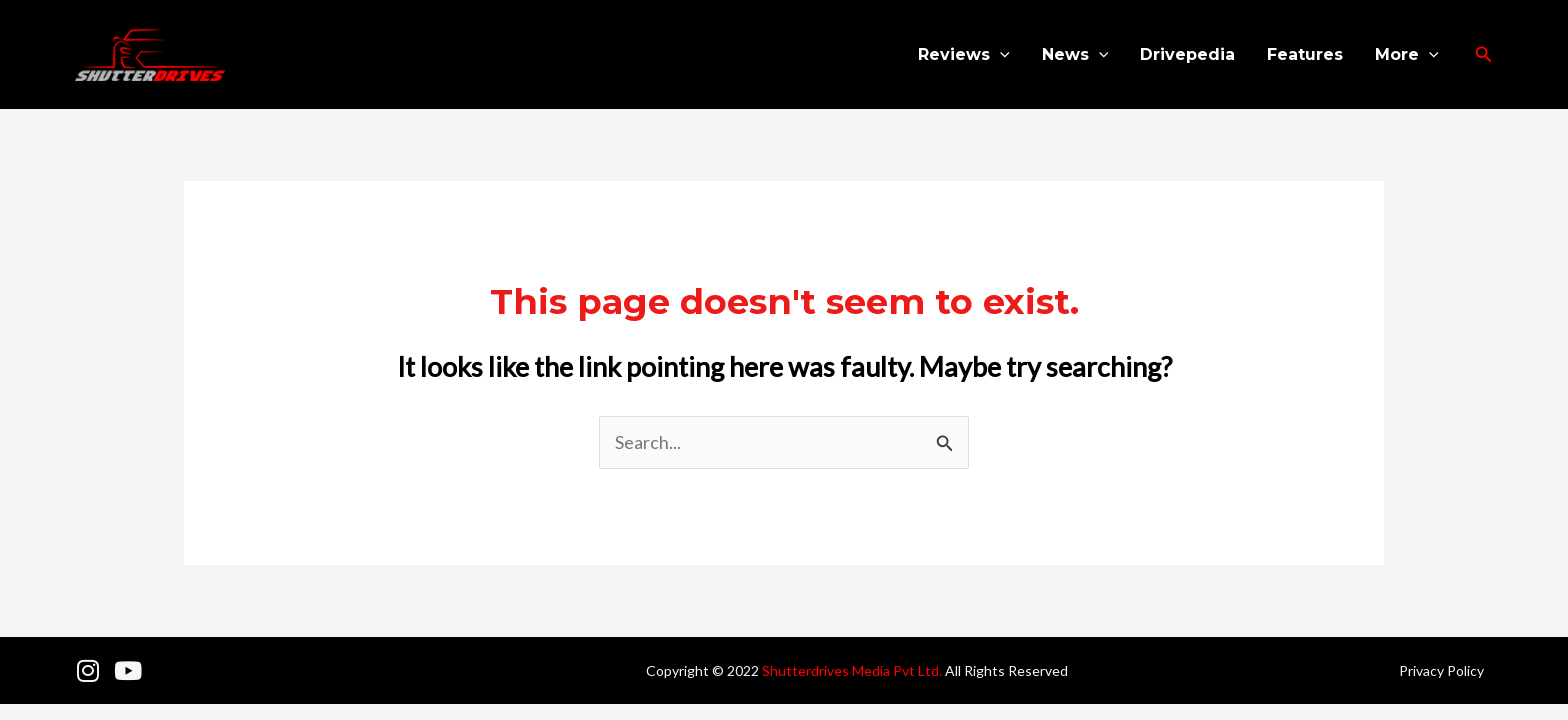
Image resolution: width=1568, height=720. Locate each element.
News (1075, 55)
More (1407, 55)
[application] (1000, 55)
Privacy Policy (1441, 670)
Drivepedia (1187, 54)
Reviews (964, 55)
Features (1305, 54)
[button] (1484, 54)
